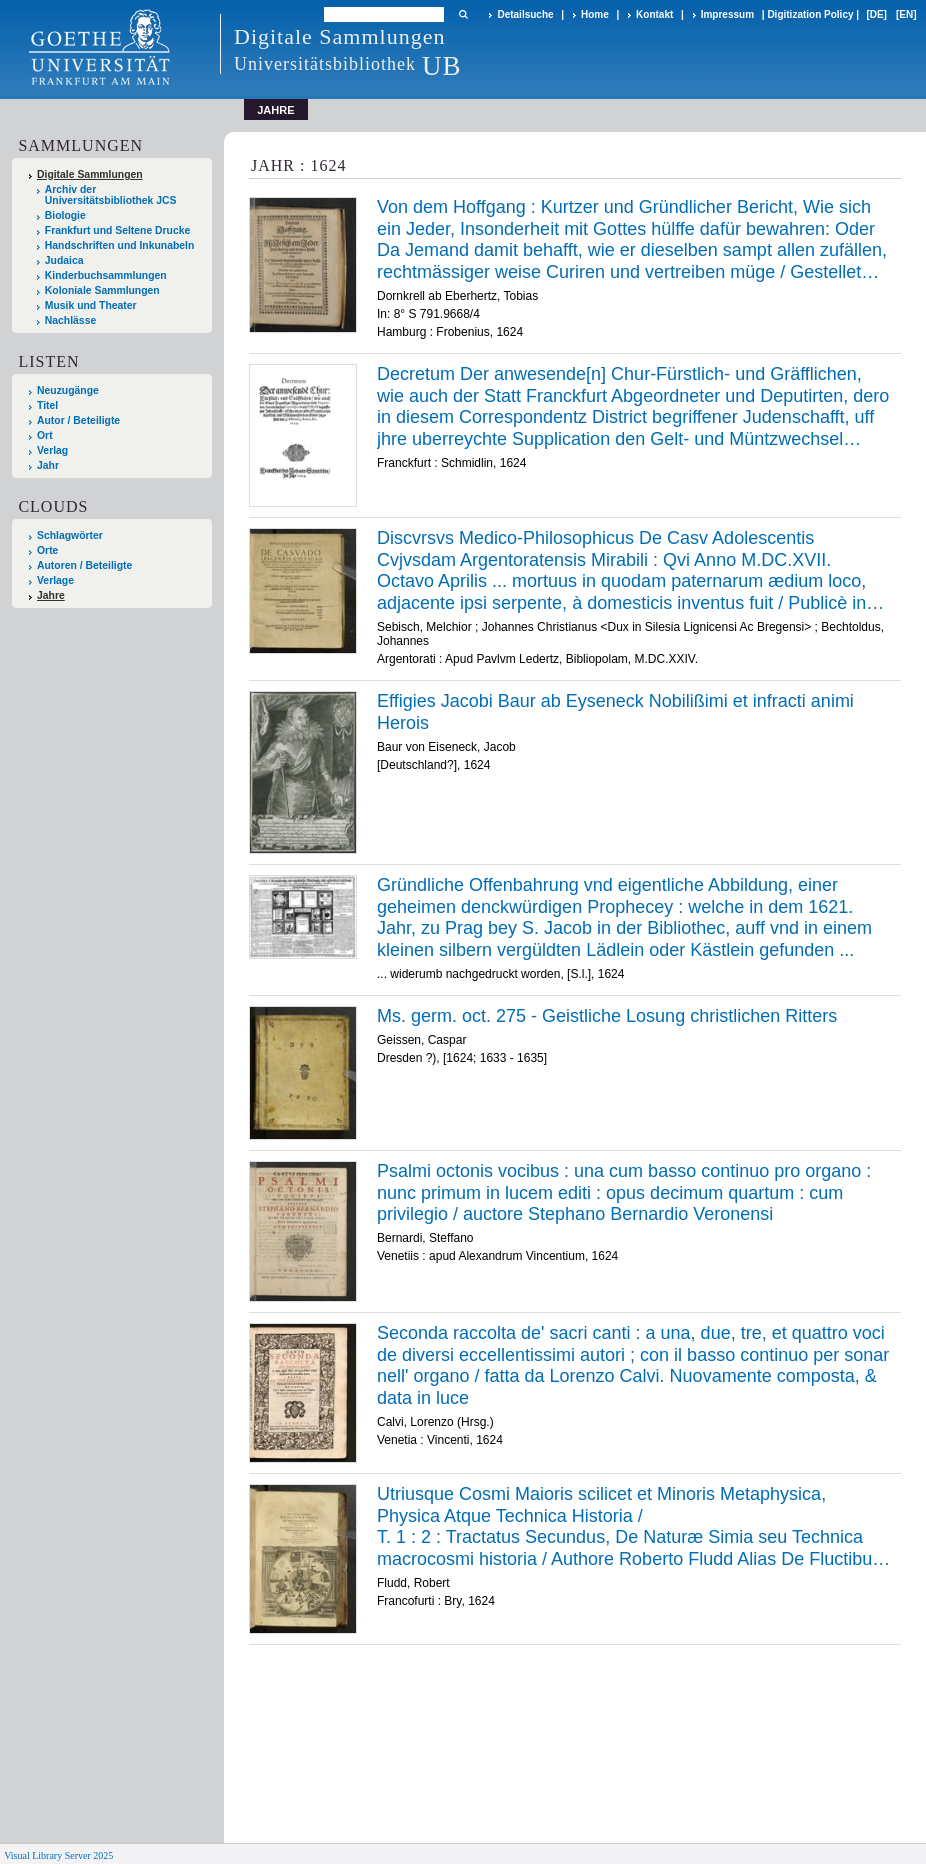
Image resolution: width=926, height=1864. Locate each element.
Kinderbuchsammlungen (106, 275)
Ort (45, 435)
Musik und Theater (91, 305)
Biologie (65, 215)
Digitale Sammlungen (90, 174)
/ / (633, 1527)
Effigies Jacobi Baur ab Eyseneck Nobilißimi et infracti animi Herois (615, 712)
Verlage (55, 580)
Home (595, 14)
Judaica (64, 260)
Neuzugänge (68, 390)
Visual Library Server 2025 (58, 1855)
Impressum (727, 14)
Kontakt (654, 14)
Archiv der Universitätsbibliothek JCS (111, 195)
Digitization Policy (810, 14)
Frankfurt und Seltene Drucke (118, 230)
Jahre (51, 595)
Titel (47, 405)
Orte (47, 550)
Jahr (48, 465)
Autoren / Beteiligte (84, 565)
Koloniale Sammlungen (102, 290)
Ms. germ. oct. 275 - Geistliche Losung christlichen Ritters (607, 1016)
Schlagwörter (70, 535)
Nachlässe (70, 320)
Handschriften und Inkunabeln (120, 245)
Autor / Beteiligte (78, 420)
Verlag (52, 450)
